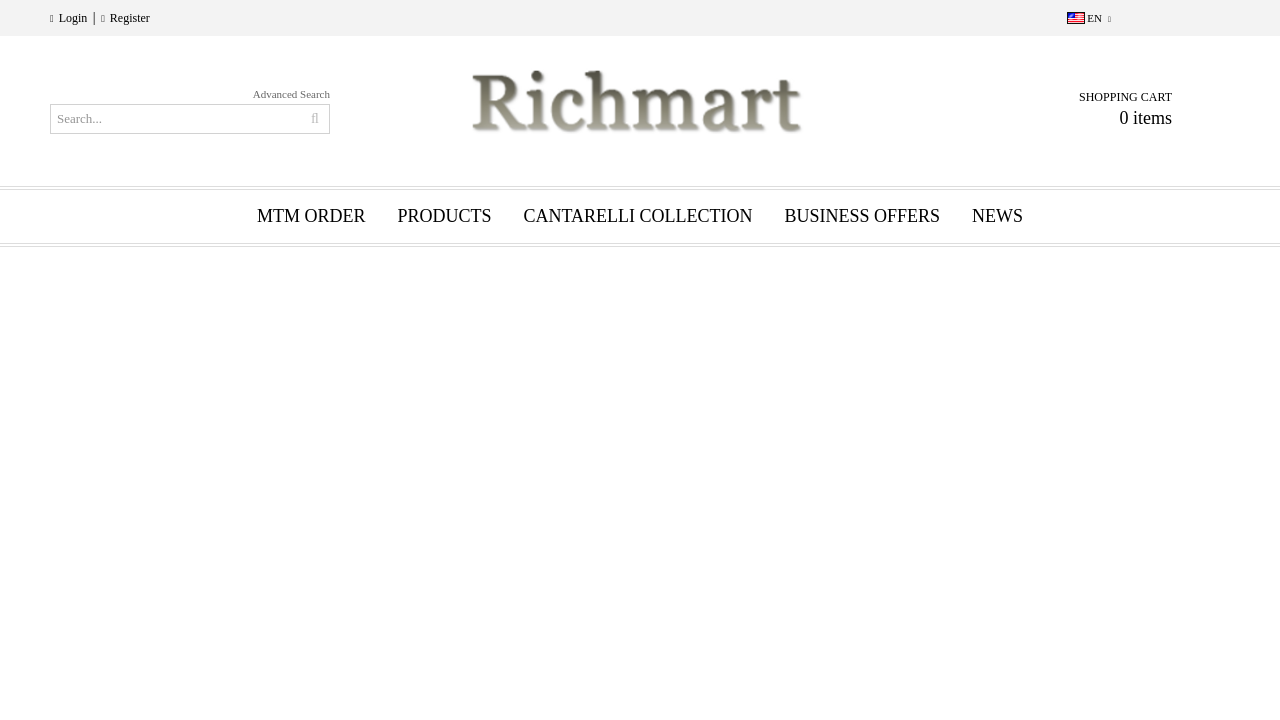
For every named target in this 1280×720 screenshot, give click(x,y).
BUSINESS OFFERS (863, 216)
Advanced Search (291, 94)
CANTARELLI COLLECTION (637, 216)
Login (73, 18)
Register (130, 18)
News (997, 216)
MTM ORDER (311, 216)
